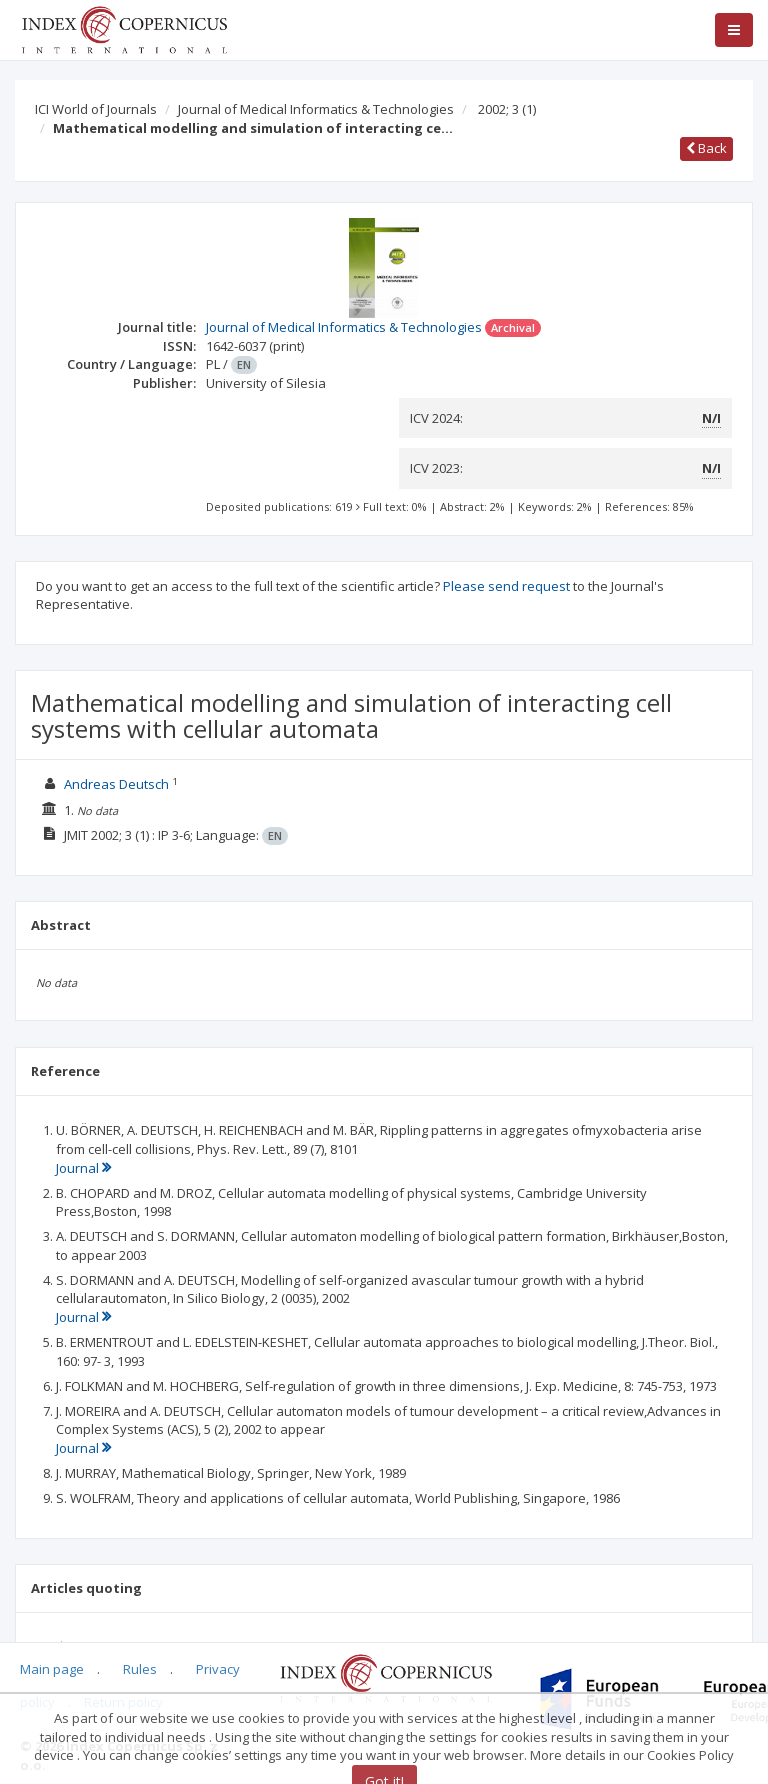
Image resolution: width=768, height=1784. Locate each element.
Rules (140, 1669)
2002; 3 (507, 109)
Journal (83, 1168)
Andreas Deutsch (116, 784)
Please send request (506, 586)
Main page (52, 1669)
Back (706, 148)
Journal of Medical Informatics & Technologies (316, 109)
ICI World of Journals (96, 109)
